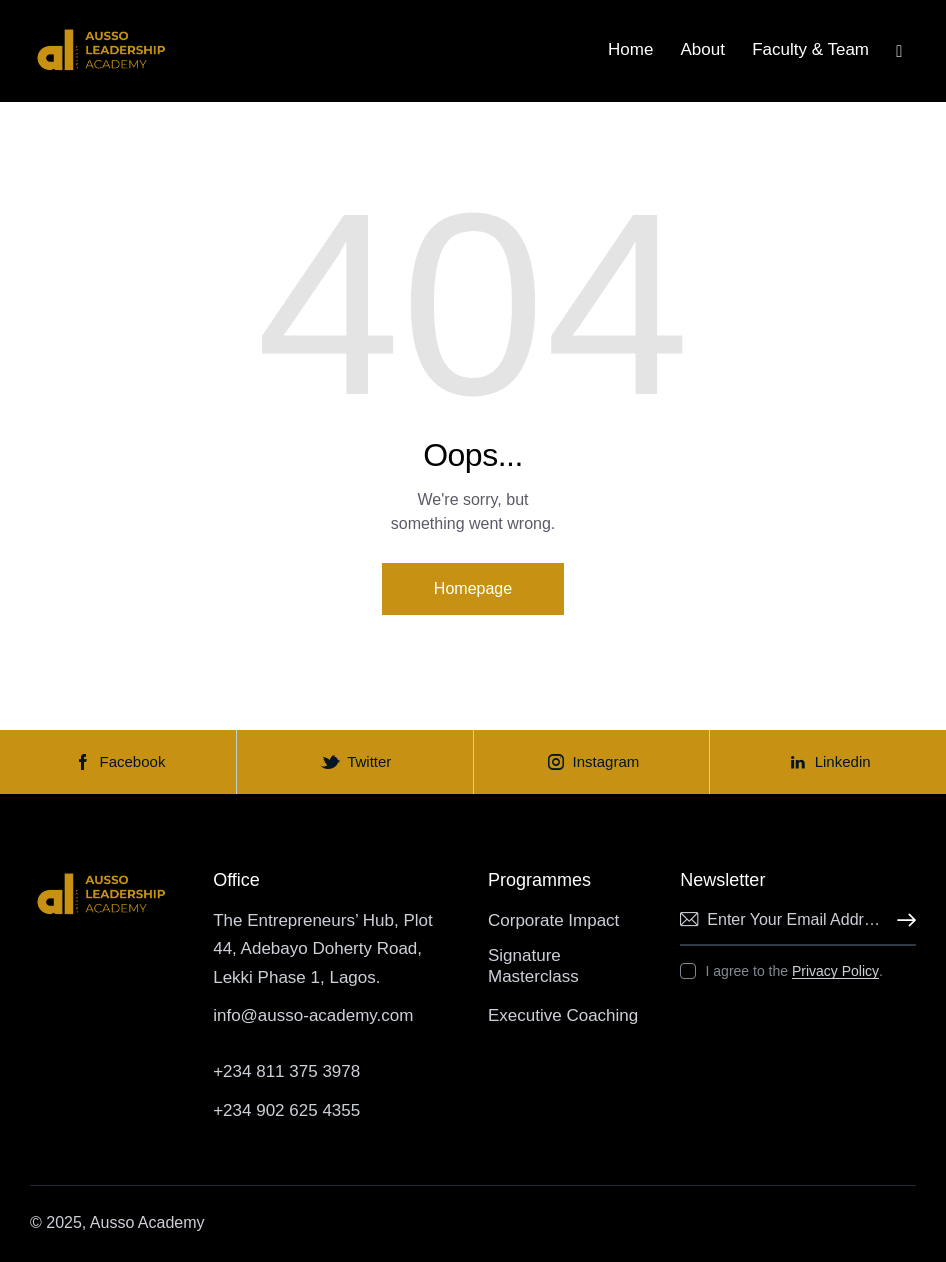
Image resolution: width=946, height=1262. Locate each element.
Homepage (473, 588)
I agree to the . (794, 971)
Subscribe (901, 920)
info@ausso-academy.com (313, 1015)
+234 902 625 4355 (286, 1110)
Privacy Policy (835, 971)
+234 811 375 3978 (286, 1071)
